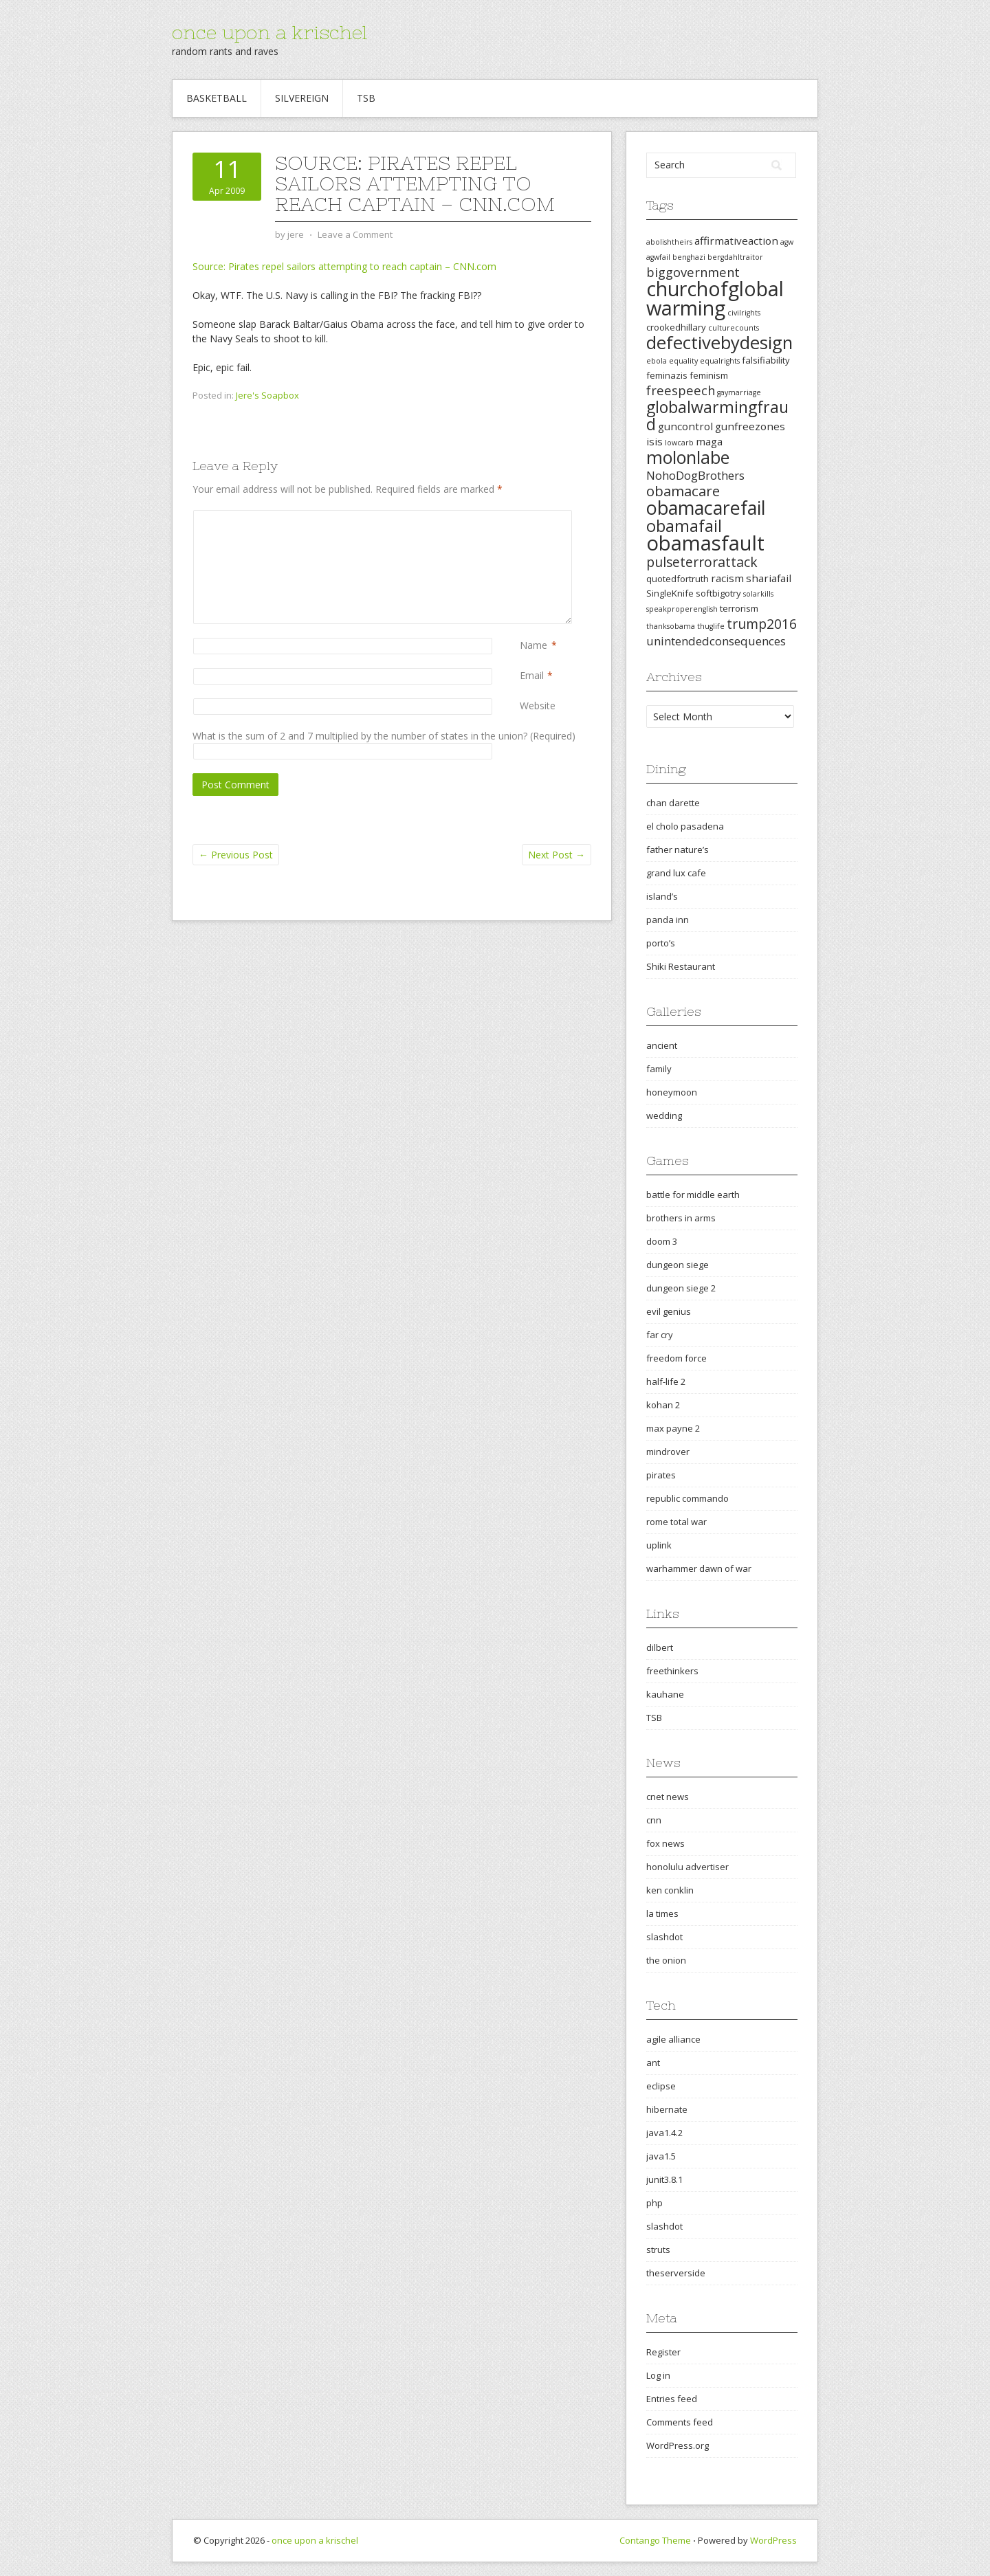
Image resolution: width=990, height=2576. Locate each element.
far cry (659, 1335)
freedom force (676, 1358)
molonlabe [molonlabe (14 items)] (687, 457)
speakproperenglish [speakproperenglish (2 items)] (682, 609)
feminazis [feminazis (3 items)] (667, 375)
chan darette (673, 803)
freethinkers (672, 1671)
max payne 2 (673, 1428)
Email (532, 675)
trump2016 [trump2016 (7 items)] (762, 623)
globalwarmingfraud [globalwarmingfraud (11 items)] (717, 415)
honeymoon (671, 1092)
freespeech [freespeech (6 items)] (680, 390)
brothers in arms (681, 1218)
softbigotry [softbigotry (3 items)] (718, 593)
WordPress (773, 2540)
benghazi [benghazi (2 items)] (688, 257)
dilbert (659, 1647)
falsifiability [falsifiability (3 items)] (766, 360)
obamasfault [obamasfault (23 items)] (705, 543)
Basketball (216, 97)
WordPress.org (677, 2445)
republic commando (687, 1498)
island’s (662, 896)
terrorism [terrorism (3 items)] (739, 608)
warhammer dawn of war (698, 1568)
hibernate (667, 2109)
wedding (664, 1115)
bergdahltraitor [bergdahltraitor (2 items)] (735, 257)
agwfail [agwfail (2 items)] (658, 257)
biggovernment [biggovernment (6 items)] (693, 271)
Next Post (556, 854)
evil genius (668, 1311)
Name (533, 645)
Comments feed (679, 2422)
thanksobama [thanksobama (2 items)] (670, 626)
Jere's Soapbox (267, 395)
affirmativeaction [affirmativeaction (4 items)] (736, 240)
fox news (665, 1843)
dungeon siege (677, 1264)
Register (663, 2352)
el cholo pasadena (685, 826)
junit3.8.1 (664, 2179)
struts (658, 2249)
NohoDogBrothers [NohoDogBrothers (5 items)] (695, 475)
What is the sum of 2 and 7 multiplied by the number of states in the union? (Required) (383, 735)
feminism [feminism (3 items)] (709, 375)
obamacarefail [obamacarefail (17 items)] (706, 507)
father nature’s (677, 849)
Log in (658, 2375)
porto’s (660, 943)
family (659, 1069)
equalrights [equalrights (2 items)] (720, 361)
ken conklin (670, 1890)
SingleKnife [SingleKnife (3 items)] (670, 593)
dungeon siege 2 (681, 1288)
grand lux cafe (676, 873)
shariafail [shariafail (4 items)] (768, 578)
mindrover (668, 1451)
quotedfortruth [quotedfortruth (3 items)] (677, 579)
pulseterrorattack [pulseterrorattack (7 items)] (702, 562)
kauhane (665, 1694)
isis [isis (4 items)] (654, 441)
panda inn (667, 919)
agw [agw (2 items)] (786, 242)
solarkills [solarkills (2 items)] (758, 594)
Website (538, 705)
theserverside (675, 2273)
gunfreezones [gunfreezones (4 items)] (750, 426)
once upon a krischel (269, 32)
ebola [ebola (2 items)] (656, 361)
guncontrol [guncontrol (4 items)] (685, 426)
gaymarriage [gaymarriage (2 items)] (739, 392)
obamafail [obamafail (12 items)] (684, 526)
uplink (659, 1545)
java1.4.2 (664, 2133)
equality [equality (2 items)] (683, 361)
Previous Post (236, 854)
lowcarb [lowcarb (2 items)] (679, 442)
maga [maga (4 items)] (709, 441)
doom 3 (661, 1241)
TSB (366, 97)
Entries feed (671, 2398)
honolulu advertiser (687, 1867)
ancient (661, 1045)
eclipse (661, 2086)
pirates (661, 1475)
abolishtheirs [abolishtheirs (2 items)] (669, 242)
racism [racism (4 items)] (727, 578)
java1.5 (661, 2156)
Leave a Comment (355, 234)
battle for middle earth (693, 1194)
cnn (653, 1820)
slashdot (664, 1937)
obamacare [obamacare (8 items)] (683, 490)
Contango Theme (655, 2540)
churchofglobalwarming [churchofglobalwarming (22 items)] (715, 298)
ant (653, 2062)
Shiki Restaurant (680, 966)
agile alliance (673, 2039)
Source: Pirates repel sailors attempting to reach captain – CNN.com (344, 266)
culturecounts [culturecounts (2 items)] (733, 328)
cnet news (667, 1796)
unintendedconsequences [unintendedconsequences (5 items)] (716, 641)
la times (662, 1913)
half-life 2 (665, 1381)
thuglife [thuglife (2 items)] (711, 626)
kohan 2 (663, 1405)
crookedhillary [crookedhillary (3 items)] (676, 327)
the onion (666, 1960)
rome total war (676, 1521)
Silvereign (302, 97)
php (654, 2203)
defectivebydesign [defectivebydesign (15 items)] (719, 343)
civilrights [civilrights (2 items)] (743, 313)
